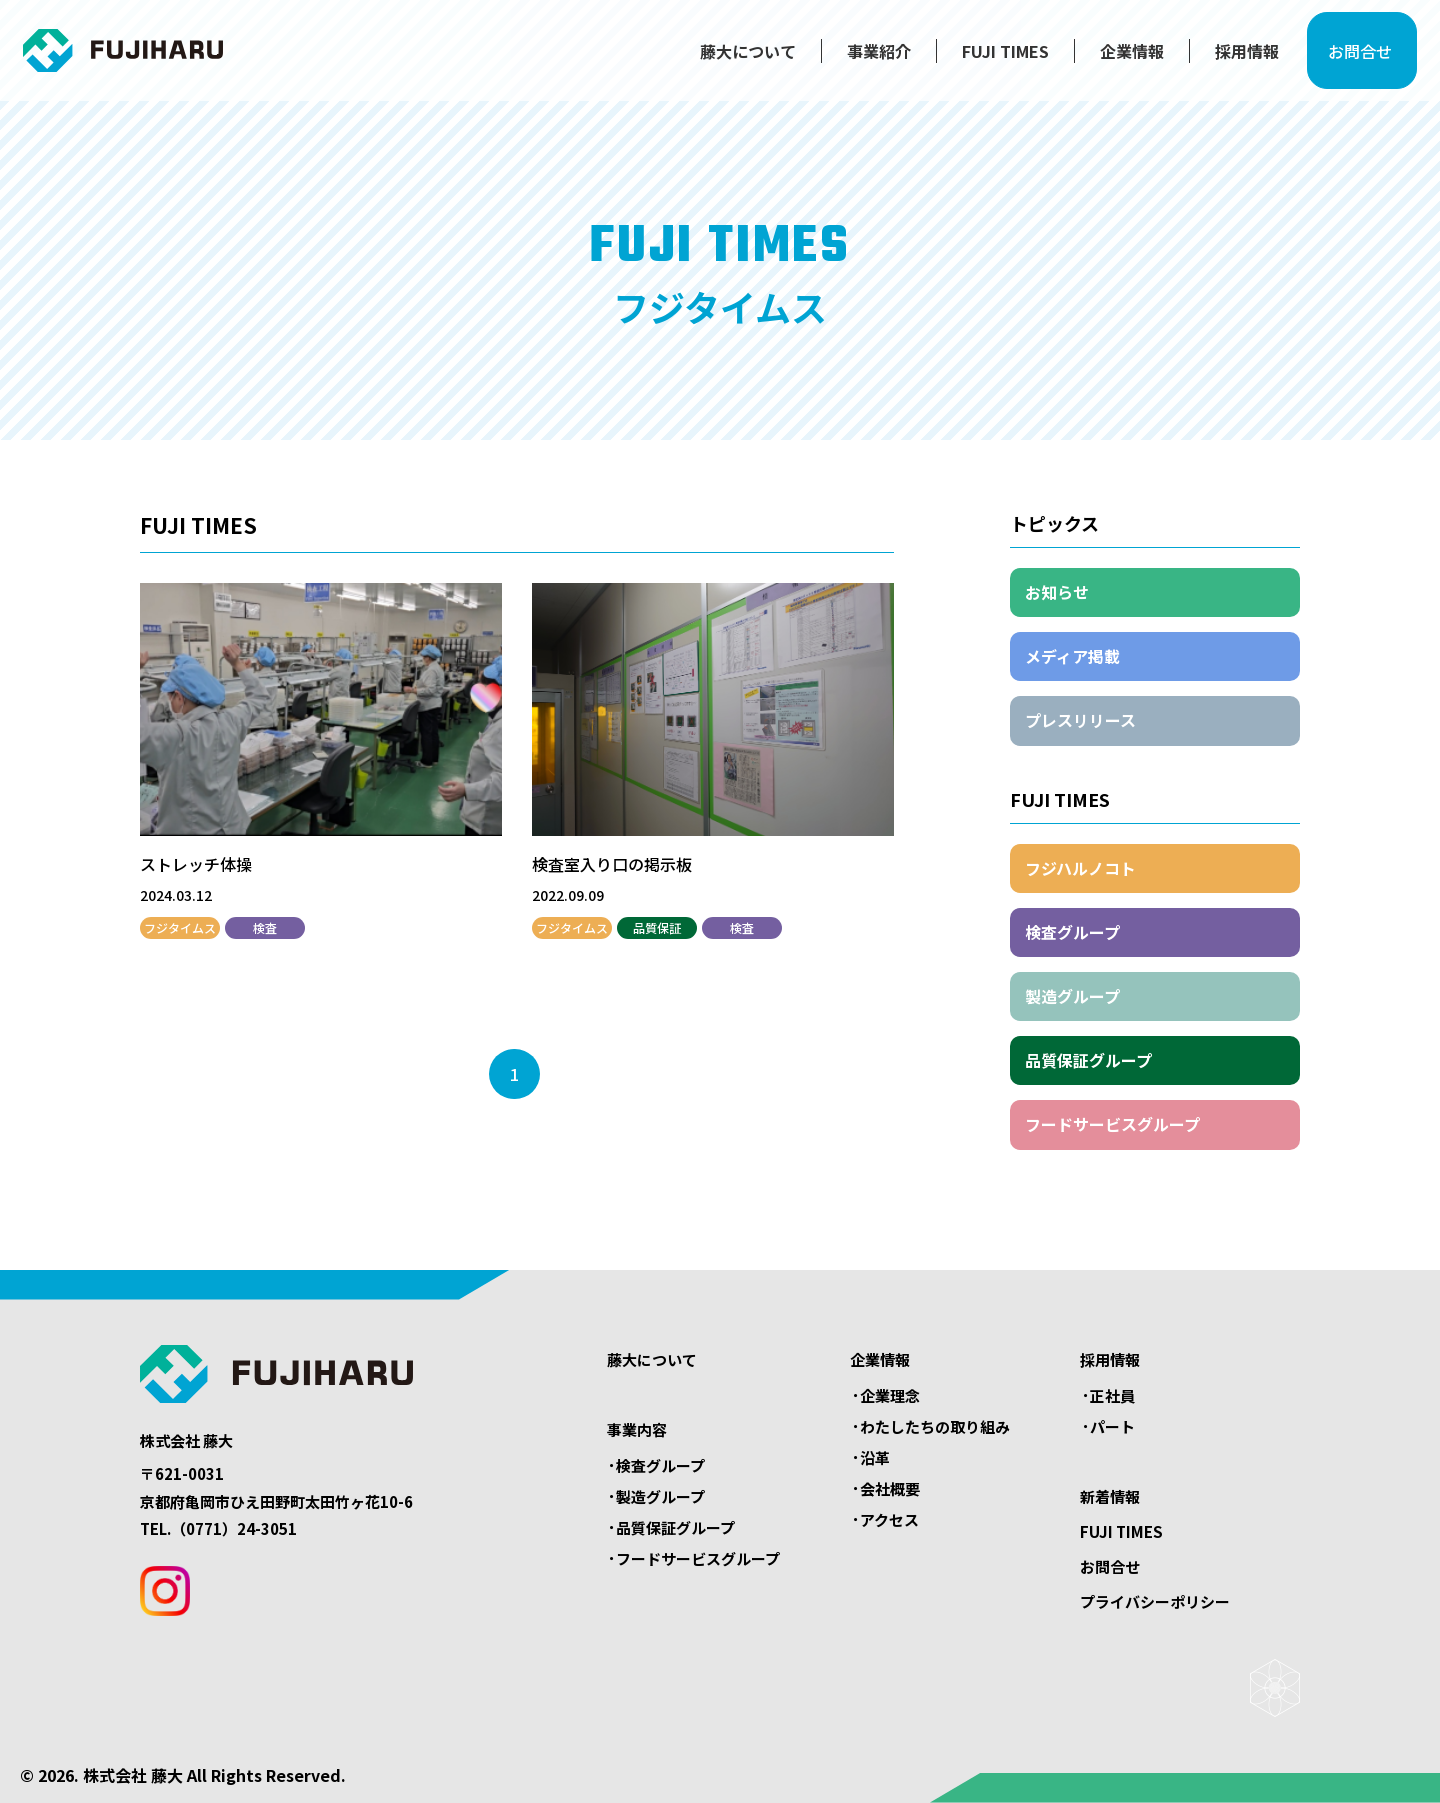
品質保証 (657, 927)
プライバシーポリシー (1155, 1601)
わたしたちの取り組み (935, 1426)
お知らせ (1057, 592)
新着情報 (1110, 1496)
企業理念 (890, 1395)
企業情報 (1113, 57)
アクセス (889, 1519)
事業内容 (637, 1429)
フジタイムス (180, 927)
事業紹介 (860, 57)
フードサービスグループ (1112, 1124)
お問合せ (1353, 57)
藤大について (729, 57)
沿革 (875, 1457)
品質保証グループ (1088, 1060)
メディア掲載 (1072, 656)
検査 (265, 927)
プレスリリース (1080, 720)
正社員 (1112, 1395)
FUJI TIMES (986, 57)
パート (1112, 1426)
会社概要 (890, 1488)
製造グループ (1072, 996)
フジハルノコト (1080, 868)
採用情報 (1228, 57)
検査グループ (1072, 932)
